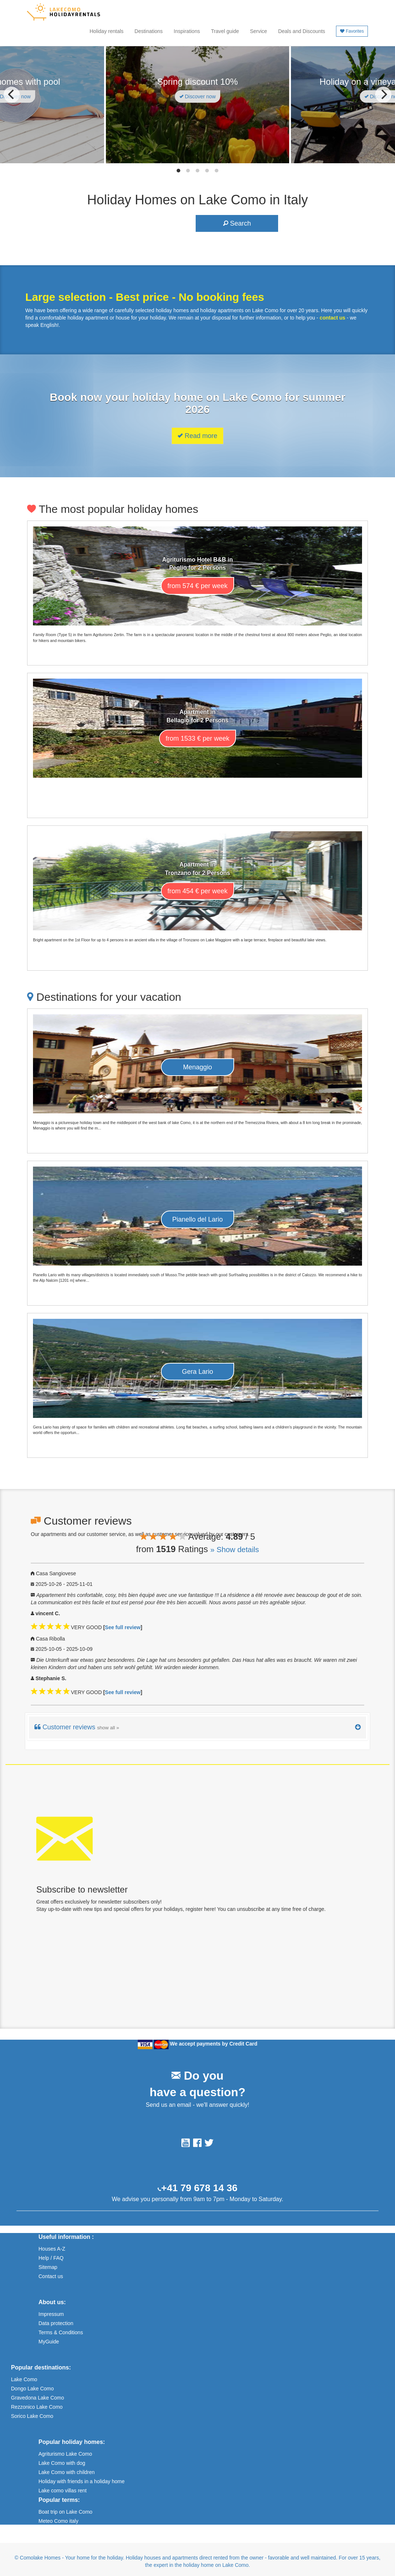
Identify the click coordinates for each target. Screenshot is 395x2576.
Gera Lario (197, 1371)
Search (237, 223)
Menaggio (197, 1067)
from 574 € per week (197, 586)
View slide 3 (197, 170)
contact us (332, 318)
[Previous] (12, 95)
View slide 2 (188, 170)
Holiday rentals (106, 31)
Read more (197, 435)
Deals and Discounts (301, 31)
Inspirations (187, 31)
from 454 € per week (197, 891)
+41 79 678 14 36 (199, 2187)
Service (258, 31)
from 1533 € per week (197, 738)
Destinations (148, 31)
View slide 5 (216, 170)
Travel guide (225, 31)
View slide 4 (207, 170)
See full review (122, 1627)
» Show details (234, 1550)
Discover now (198, 96)
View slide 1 (178, 170)
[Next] (383, 95)
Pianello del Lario (197, 1219)
